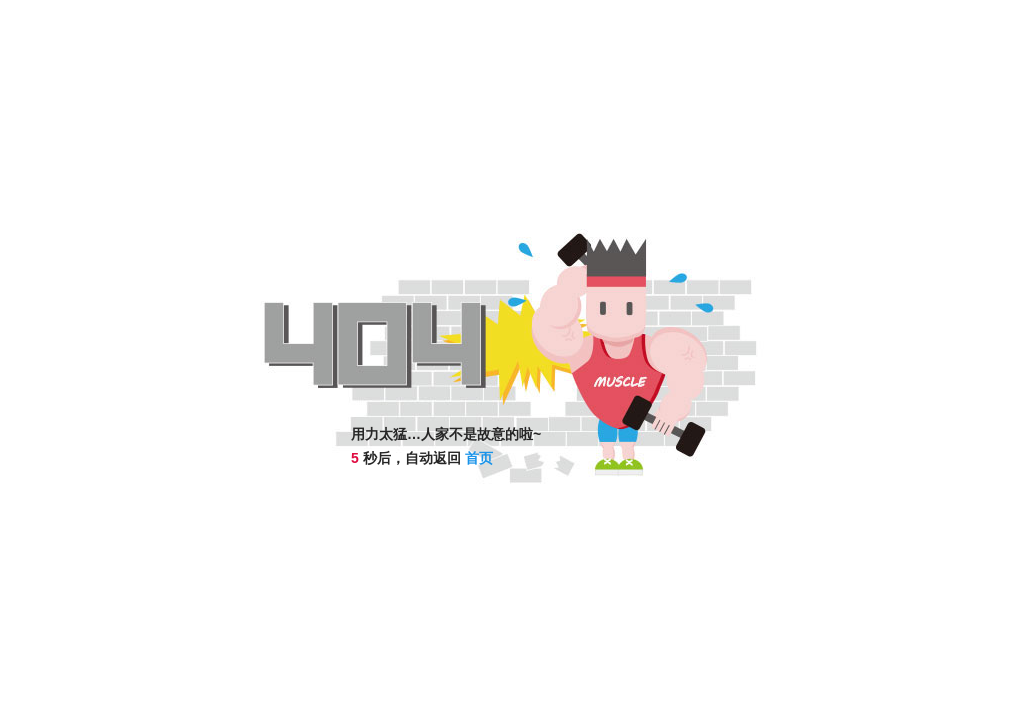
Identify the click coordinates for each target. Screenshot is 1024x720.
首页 (479, 458)
